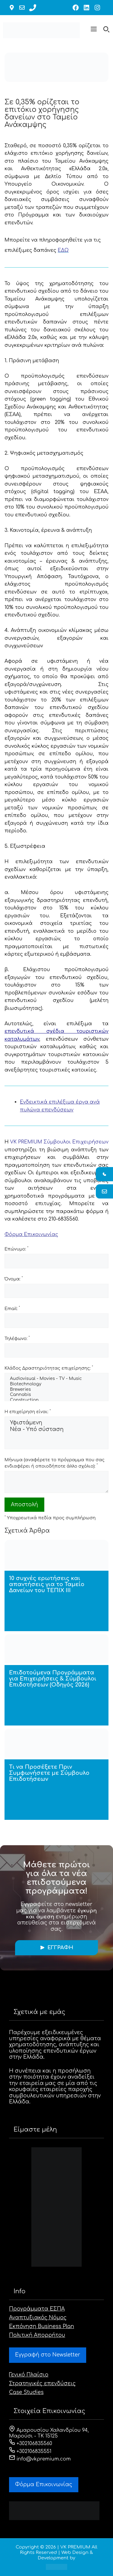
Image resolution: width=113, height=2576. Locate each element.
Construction (56, 1400)
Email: (12, 1308)
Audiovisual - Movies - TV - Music (56, 1379)
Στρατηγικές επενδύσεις (42, 2383)
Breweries (56, 1390)
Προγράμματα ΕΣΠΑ (37, 2309)
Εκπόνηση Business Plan (41, 2326)
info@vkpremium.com (40, 2459)
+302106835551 (30, 2451)
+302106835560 (30, 2443)
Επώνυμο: (16, 1248)
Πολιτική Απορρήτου (37, 2335)
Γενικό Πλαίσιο (29, 2375)
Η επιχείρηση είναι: (28, 1411)
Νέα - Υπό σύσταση (56, 1429)
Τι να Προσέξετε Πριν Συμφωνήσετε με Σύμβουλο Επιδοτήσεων (49, 1773)
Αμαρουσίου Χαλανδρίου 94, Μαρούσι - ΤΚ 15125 (49, 2433)
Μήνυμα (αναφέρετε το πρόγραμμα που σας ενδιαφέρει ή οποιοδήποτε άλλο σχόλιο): (55, 1463)
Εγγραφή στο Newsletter (47, 2355)
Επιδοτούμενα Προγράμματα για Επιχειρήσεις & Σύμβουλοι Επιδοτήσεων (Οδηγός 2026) (52, 1679)
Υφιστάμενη (56, 1423)
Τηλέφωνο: (17, 1338)
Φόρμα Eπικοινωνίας (43, 2484)
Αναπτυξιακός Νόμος (38, 2318)
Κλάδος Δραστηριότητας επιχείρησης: (49, 1368)
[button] (94, 30)
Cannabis (56, 1395)
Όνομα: (14, 1278)
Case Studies (26, 2392)
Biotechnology (56, 1384)
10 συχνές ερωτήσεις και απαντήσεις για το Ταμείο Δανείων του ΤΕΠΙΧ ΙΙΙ (46, 1584)
